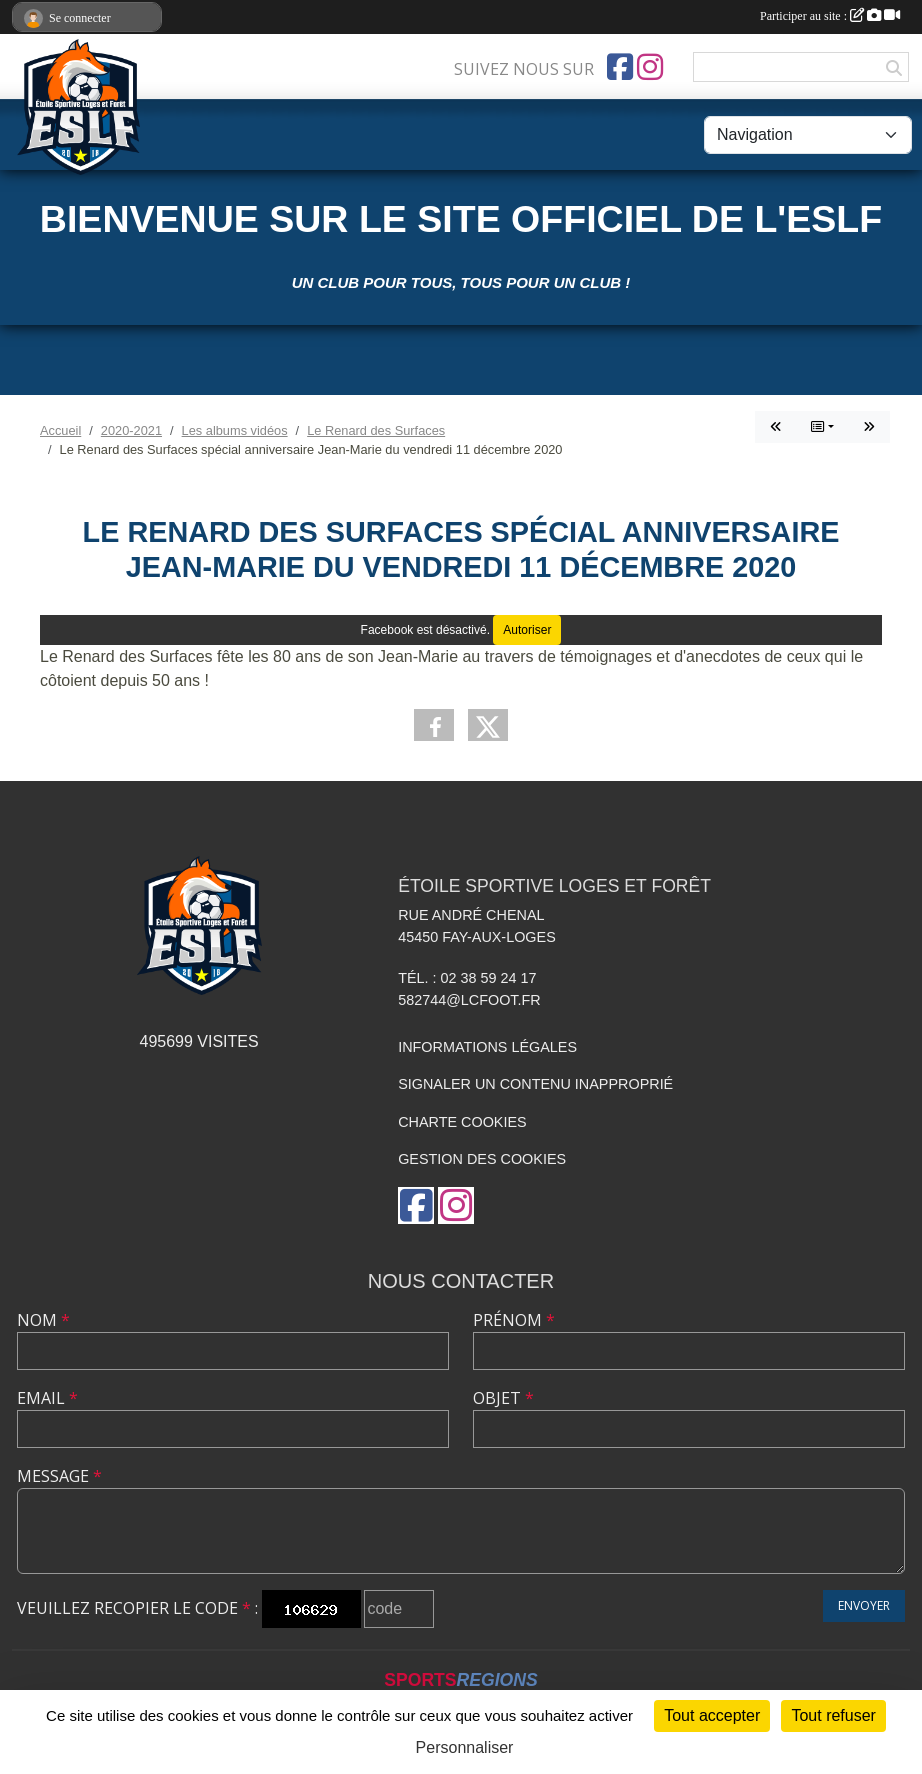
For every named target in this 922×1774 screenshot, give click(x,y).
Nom (43, 1320)
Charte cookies (462, 1122)
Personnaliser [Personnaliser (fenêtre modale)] (465, 1747)
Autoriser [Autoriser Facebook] (527, 630)
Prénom (514, 1320)
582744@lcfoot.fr (469, 1000)
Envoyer (864, 1605)
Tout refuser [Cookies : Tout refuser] (833, 1715)
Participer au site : (830, 16)
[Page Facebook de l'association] (620, 67)
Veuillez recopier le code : (137, 1608)
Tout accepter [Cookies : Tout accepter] (712, 1715)
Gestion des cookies (482, 1159)
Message (59, 1476)
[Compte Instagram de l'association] (650, 67)
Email (47, 1398)
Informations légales (487, 1047)
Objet (503, 1398)
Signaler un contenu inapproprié (535, 1084)
